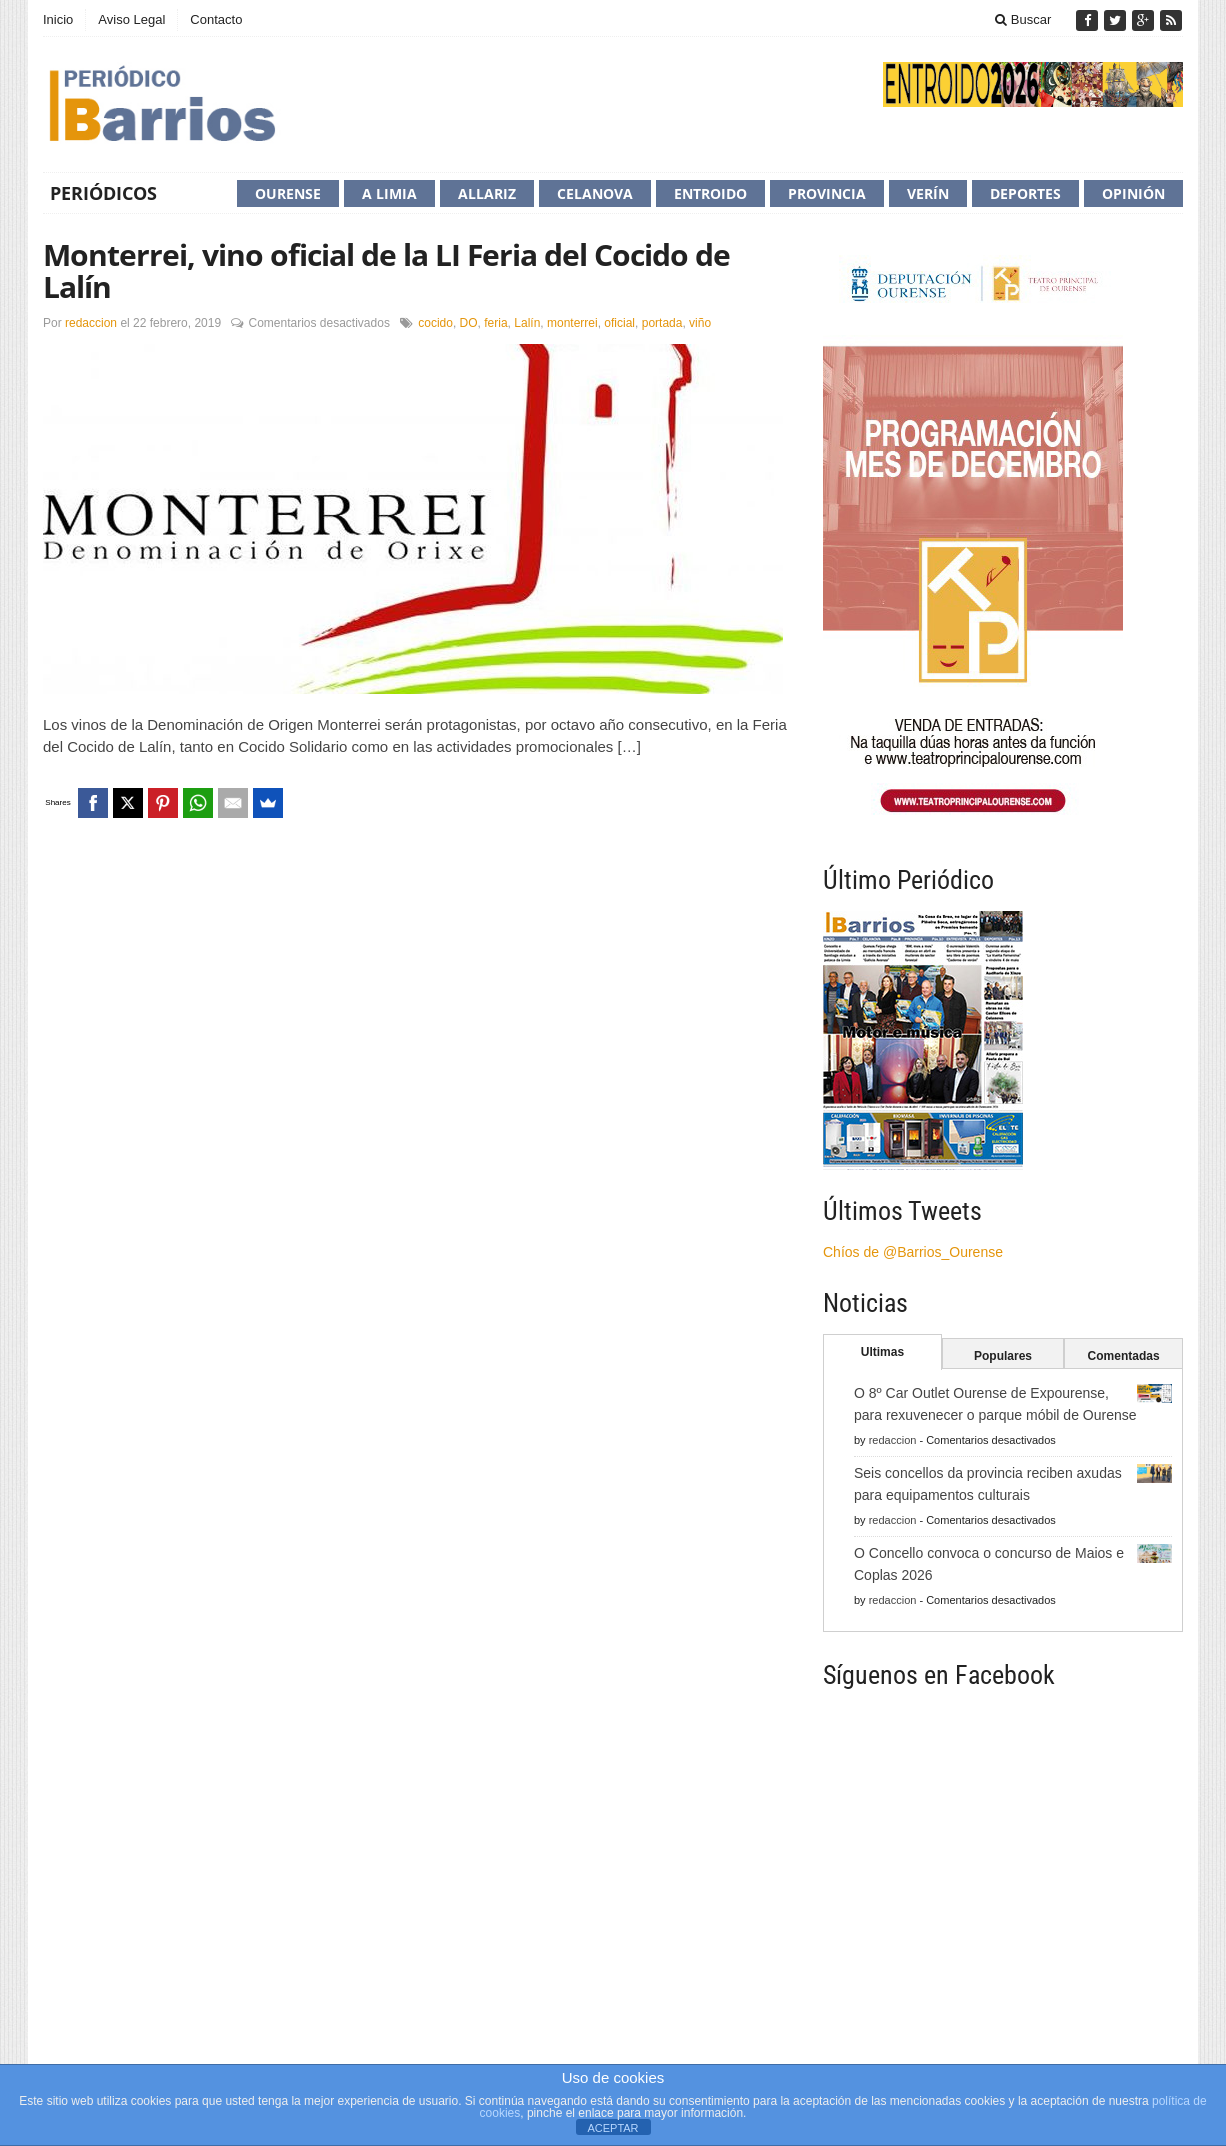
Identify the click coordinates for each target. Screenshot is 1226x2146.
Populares (1003, 1356)
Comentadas (1124, 1356)
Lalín (527, 323)
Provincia (827, 193)
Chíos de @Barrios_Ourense (913, 1252)
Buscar (1023, 19)
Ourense (288, 193)
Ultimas (882, 1352)
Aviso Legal (131, 19)
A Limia (389, 193)
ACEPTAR (612, 2128)
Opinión (1133, 193)
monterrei (572, 323)
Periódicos (103, 193)
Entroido (710, 193)
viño (700, 323)
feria (495, 323)
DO (469, 323)
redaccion (91, 323)
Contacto (216, 19)
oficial (619, 323)
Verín (928, 193)
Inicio (58, 19)
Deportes (1025, 193)
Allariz (487, 193)
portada (662, 323)
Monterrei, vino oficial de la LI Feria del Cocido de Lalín (386, 270)
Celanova (595, 193)
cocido (435, 323)
